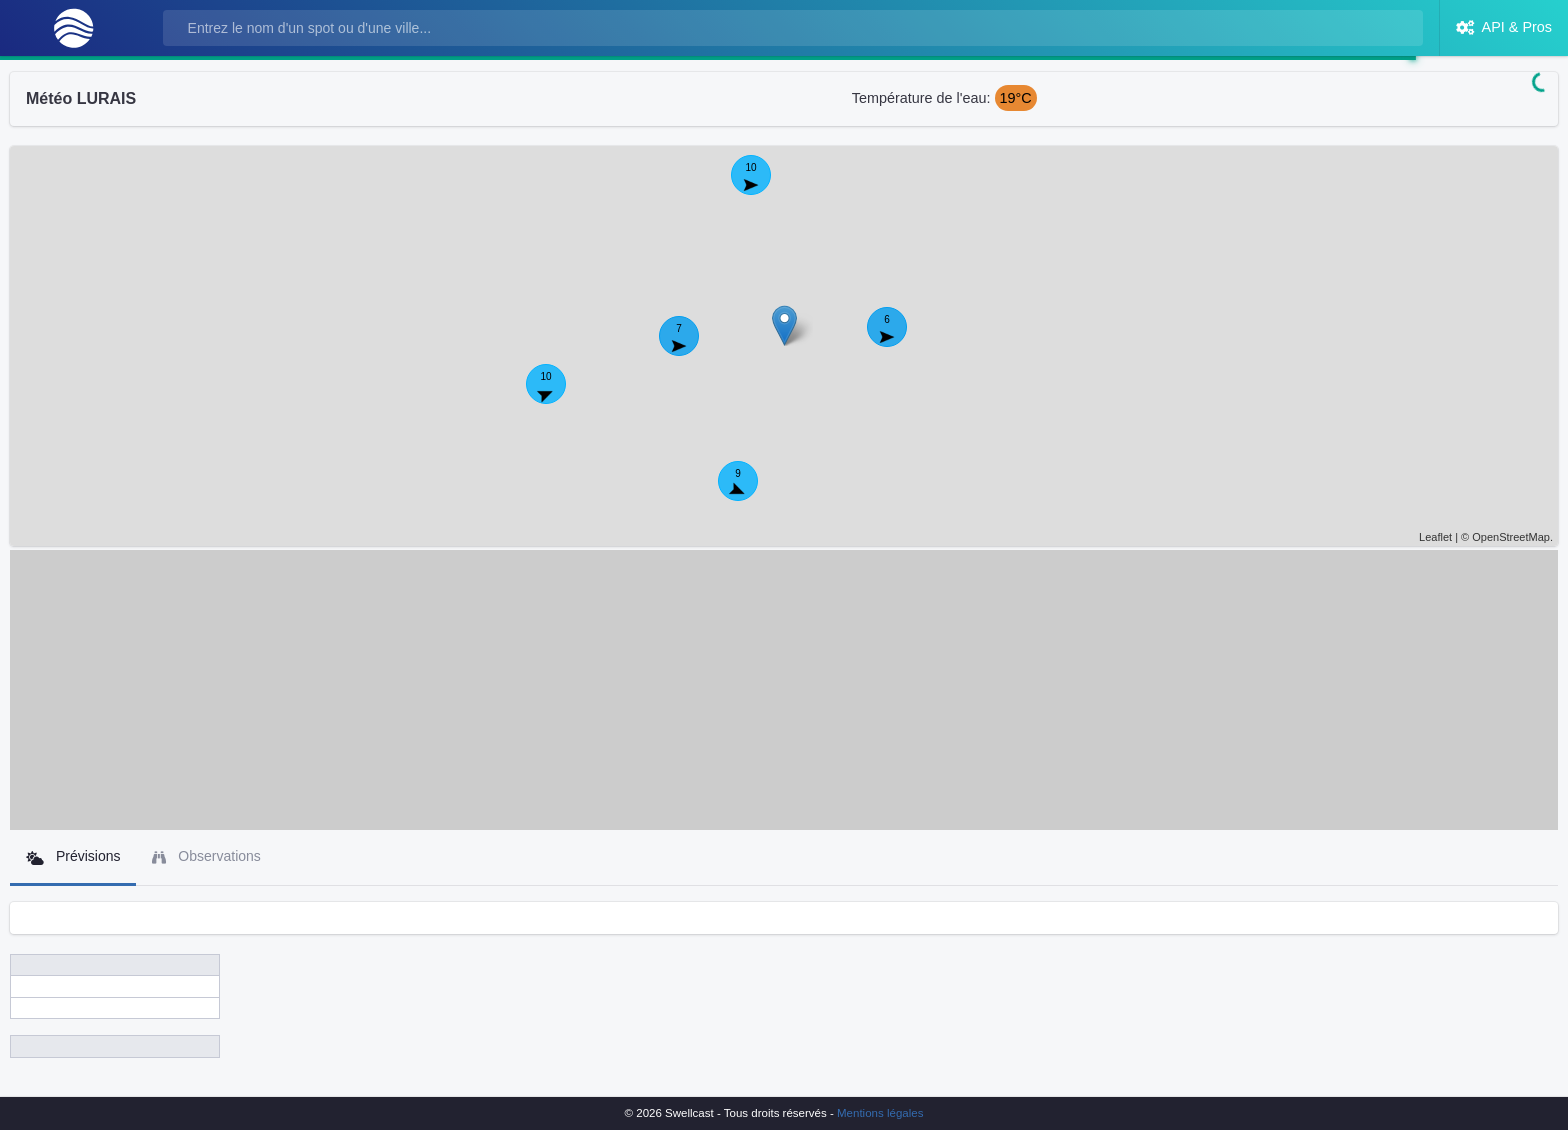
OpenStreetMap (1511, 537)
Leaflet (1435, 537)
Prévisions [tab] (73, 856)
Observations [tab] (206, 856)
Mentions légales (880, 1113)
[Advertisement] (784, 690)
